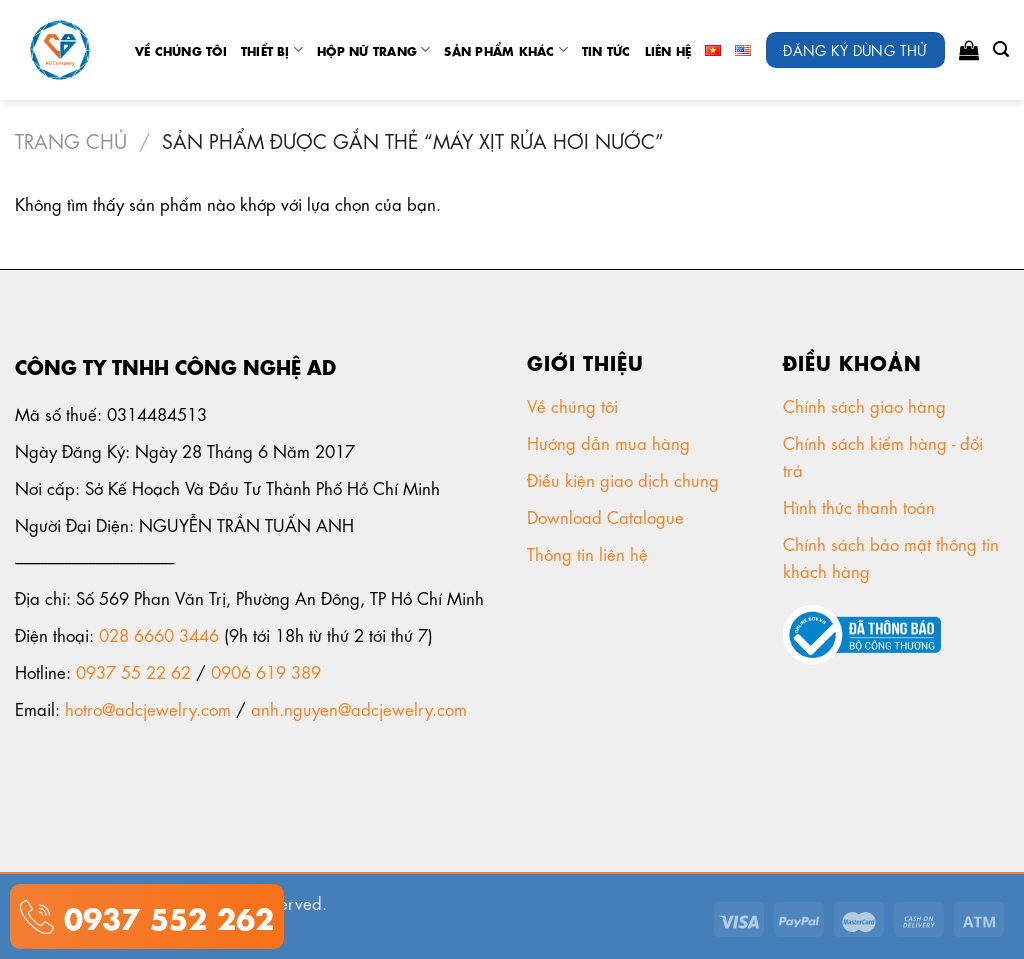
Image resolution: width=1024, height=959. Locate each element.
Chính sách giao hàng (864, 405)
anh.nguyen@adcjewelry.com (359, 708)
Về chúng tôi (181, 50)
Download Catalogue (608, 516)
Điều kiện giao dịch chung (625, 479)
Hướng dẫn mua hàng (608, 442)
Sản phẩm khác (506, 49)
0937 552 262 (164, 915)
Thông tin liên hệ (590, 553)
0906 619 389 (266, 671)
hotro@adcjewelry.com (148, 708)
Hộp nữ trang (373, 49)
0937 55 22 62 (133, 671)
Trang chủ (71, 139)
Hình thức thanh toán (861, 506)
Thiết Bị (272, 49)
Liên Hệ (668, 50)
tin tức (606, 50)
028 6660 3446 (159, 634)
